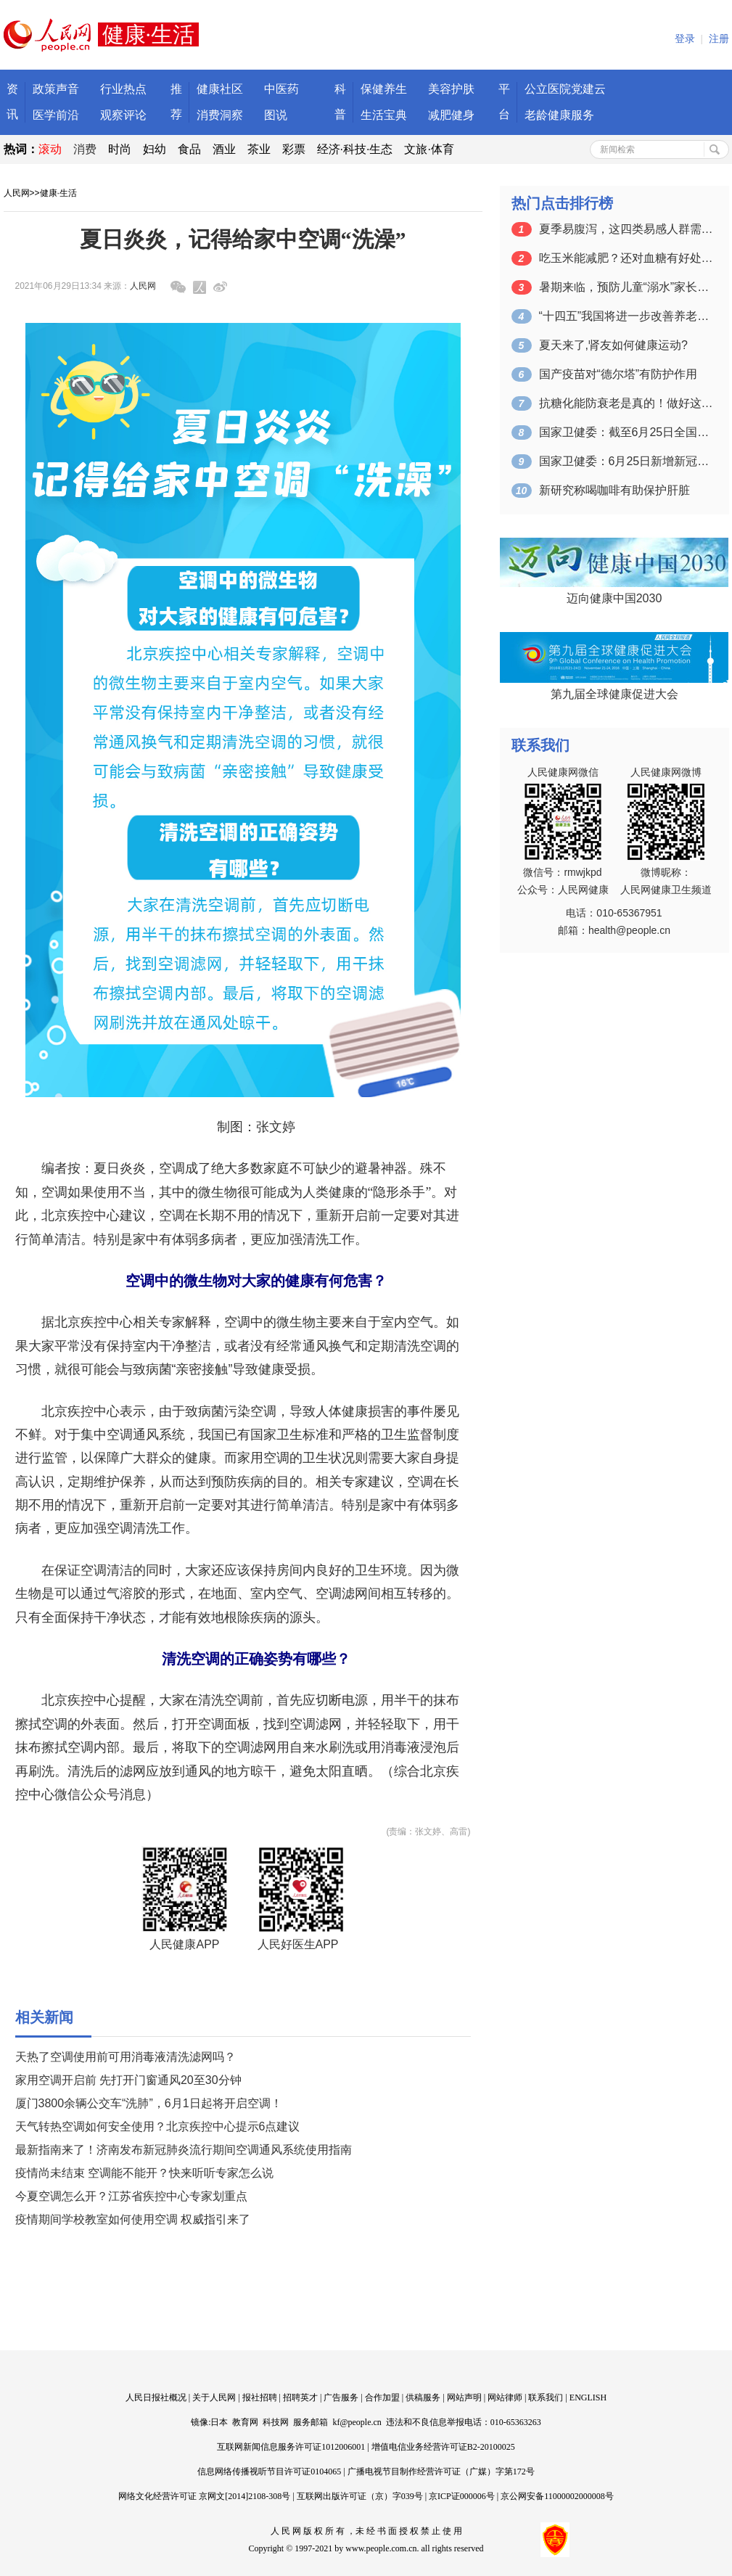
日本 (219, 2422)
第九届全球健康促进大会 (614, 694)
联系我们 (545, 2397)
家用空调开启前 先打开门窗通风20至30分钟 (128, 2080)
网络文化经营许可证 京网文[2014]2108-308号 (204, 2496)
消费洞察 (220, 115)
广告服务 (341, 2397)
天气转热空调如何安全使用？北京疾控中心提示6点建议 (157, 2126)
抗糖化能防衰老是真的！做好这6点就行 (626, 403)
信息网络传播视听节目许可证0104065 (269, 2471)
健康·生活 (58, 193)
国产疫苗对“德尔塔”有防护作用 (618, 374)
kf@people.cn (356, 2422)
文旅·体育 (428, 149)
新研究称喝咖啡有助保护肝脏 (614, 490)
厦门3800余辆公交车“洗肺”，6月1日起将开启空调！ (148, 2103)
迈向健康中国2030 (614, 598)
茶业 (259, 149)
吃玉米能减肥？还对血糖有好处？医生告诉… (626, 258)
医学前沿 (56, 115)
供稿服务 (423, 2397)
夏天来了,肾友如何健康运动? (613, 345)
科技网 (276, 2422)
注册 (719, 38)
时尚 (119, 149)
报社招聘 (259, 2397)
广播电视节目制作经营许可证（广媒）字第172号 (441, 2471)
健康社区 (220, 89)
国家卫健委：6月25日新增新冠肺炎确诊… (626, 461)
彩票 (293, 149)
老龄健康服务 (559, 115)
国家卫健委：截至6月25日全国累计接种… (626, 432)
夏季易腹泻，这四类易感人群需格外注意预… (626, 229)
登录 (685, 38)
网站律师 (505, 2397)
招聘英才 (300, 2397)
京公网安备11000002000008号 (557, 2496)
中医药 (281, 89)
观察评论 (123, 115)
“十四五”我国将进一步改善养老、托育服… (626, 316)
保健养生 (384, 89)
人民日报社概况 (156, 2397)
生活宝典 (384, 115)
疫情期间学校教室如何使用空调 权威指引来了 (132, 2219)
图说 (275, 115)
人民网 (17, 193)
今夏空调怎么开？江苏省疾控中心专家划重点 (131, 2196)
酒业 (224, 149)
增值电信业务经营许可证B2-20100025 (443, 2447)
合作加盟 (382, 2397)
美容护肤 (451, 89)
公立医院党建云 (565, 89)
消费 (84, 149)
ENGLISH (587, 2397)
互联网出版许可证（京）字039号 (360, 2496)
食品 (189, 149)
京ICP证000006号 (462, 2496)
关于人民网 (214, 2397)
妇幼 (154, 149)
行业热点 (123, 89)
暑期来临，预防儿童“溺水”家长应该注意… (626, 287)
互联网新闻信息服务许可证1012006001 (291, 2447)
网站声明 (464, 2397)
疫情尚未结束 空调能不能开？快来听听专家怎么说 (144, 2173)
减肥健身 (451, 115)
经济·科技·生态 (355, 149)
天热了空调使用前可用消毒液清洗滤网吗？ (125, 2057)
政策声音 (56, 89)
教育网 (245, 2422)
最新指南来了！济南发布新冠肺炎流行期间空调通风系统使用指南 (183, 2150)
